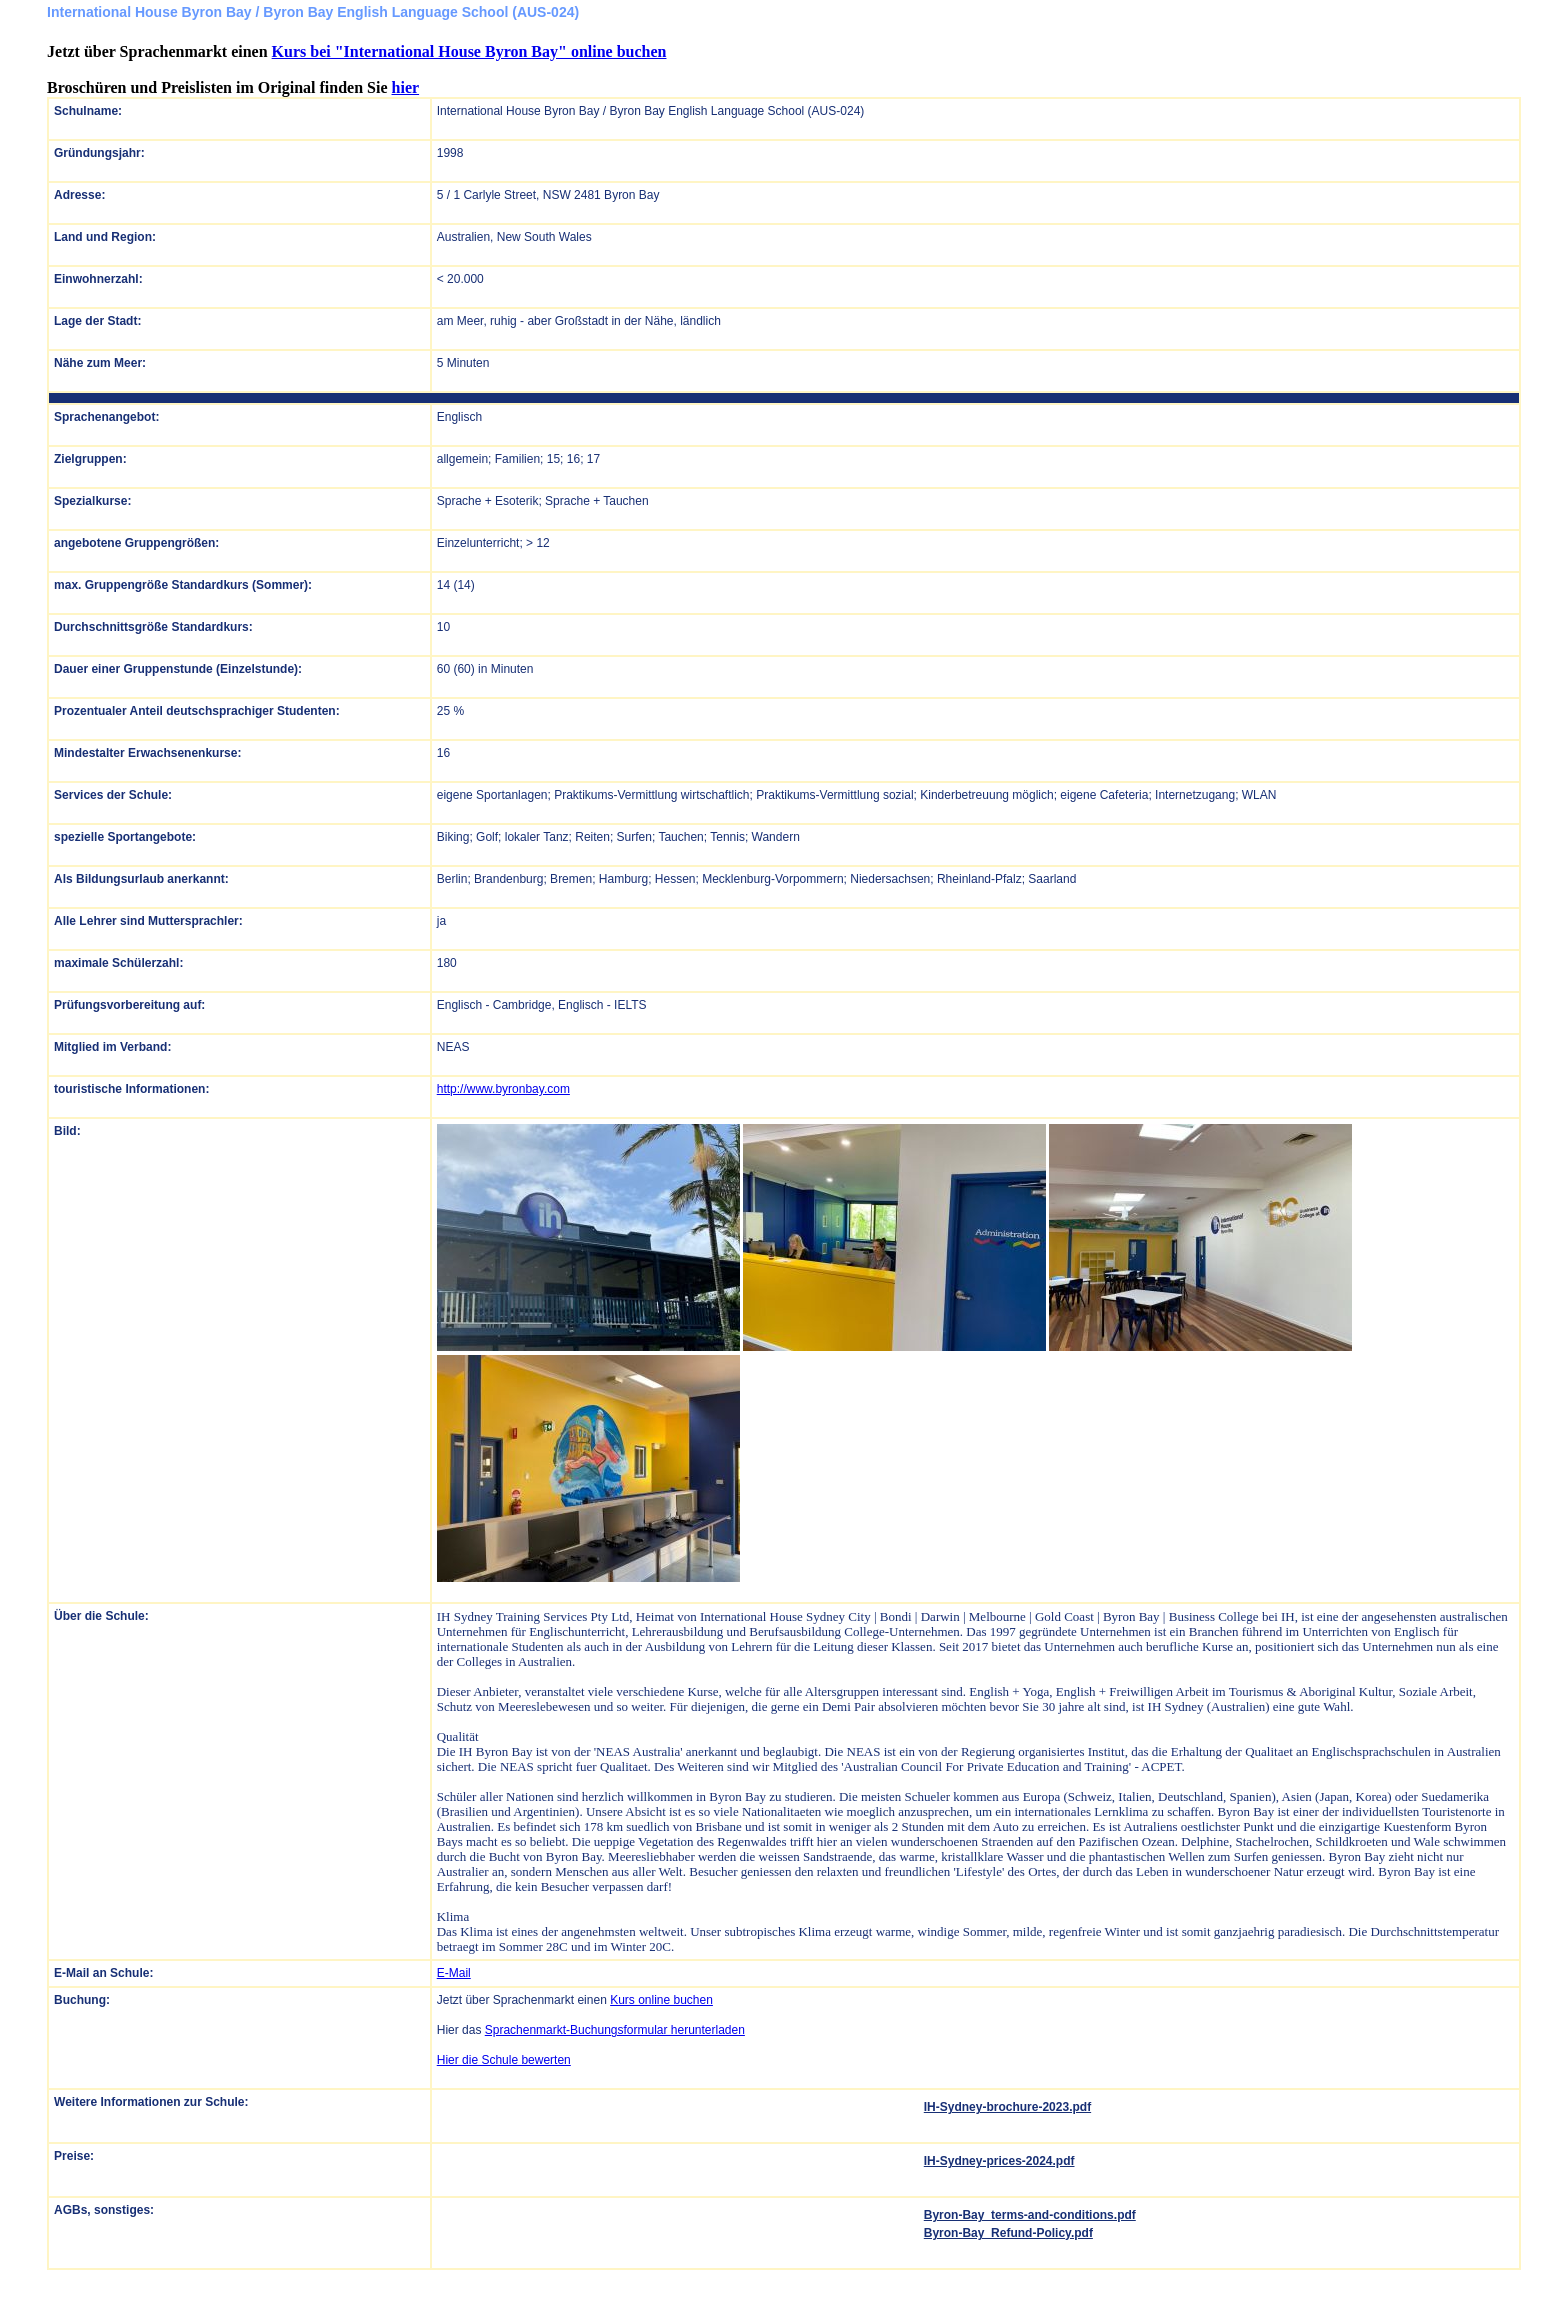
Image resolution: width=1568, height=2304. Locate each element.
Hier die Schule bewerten (504, 2060)
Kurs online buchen (661, 2000)
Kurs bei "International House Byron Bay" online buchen (469, 51)
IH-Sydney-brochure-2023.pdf (1007, 2107)
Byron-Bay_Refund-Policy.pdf (1008, 2233)
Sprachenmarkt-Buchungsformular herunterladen (615, 2030)
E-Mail (454, 1973)
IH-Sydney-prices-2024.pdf (999, 2161)
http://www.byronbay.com (503, 1089)
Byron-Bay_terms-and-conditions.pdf (1030, 2215)
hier (406, 87)
